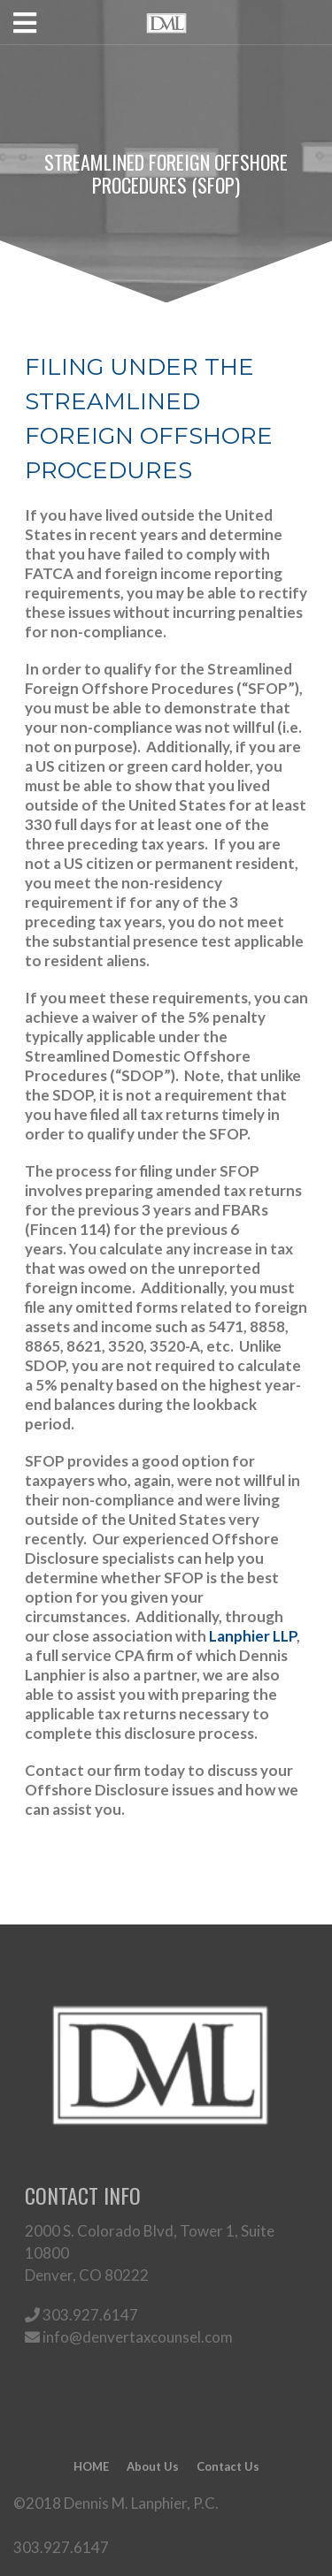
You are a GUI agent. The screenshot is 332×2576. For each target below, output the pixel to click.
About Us (153, 2466)
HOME (91, 2466)
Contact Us (228, 2466)
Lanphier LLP (253, 1636)
